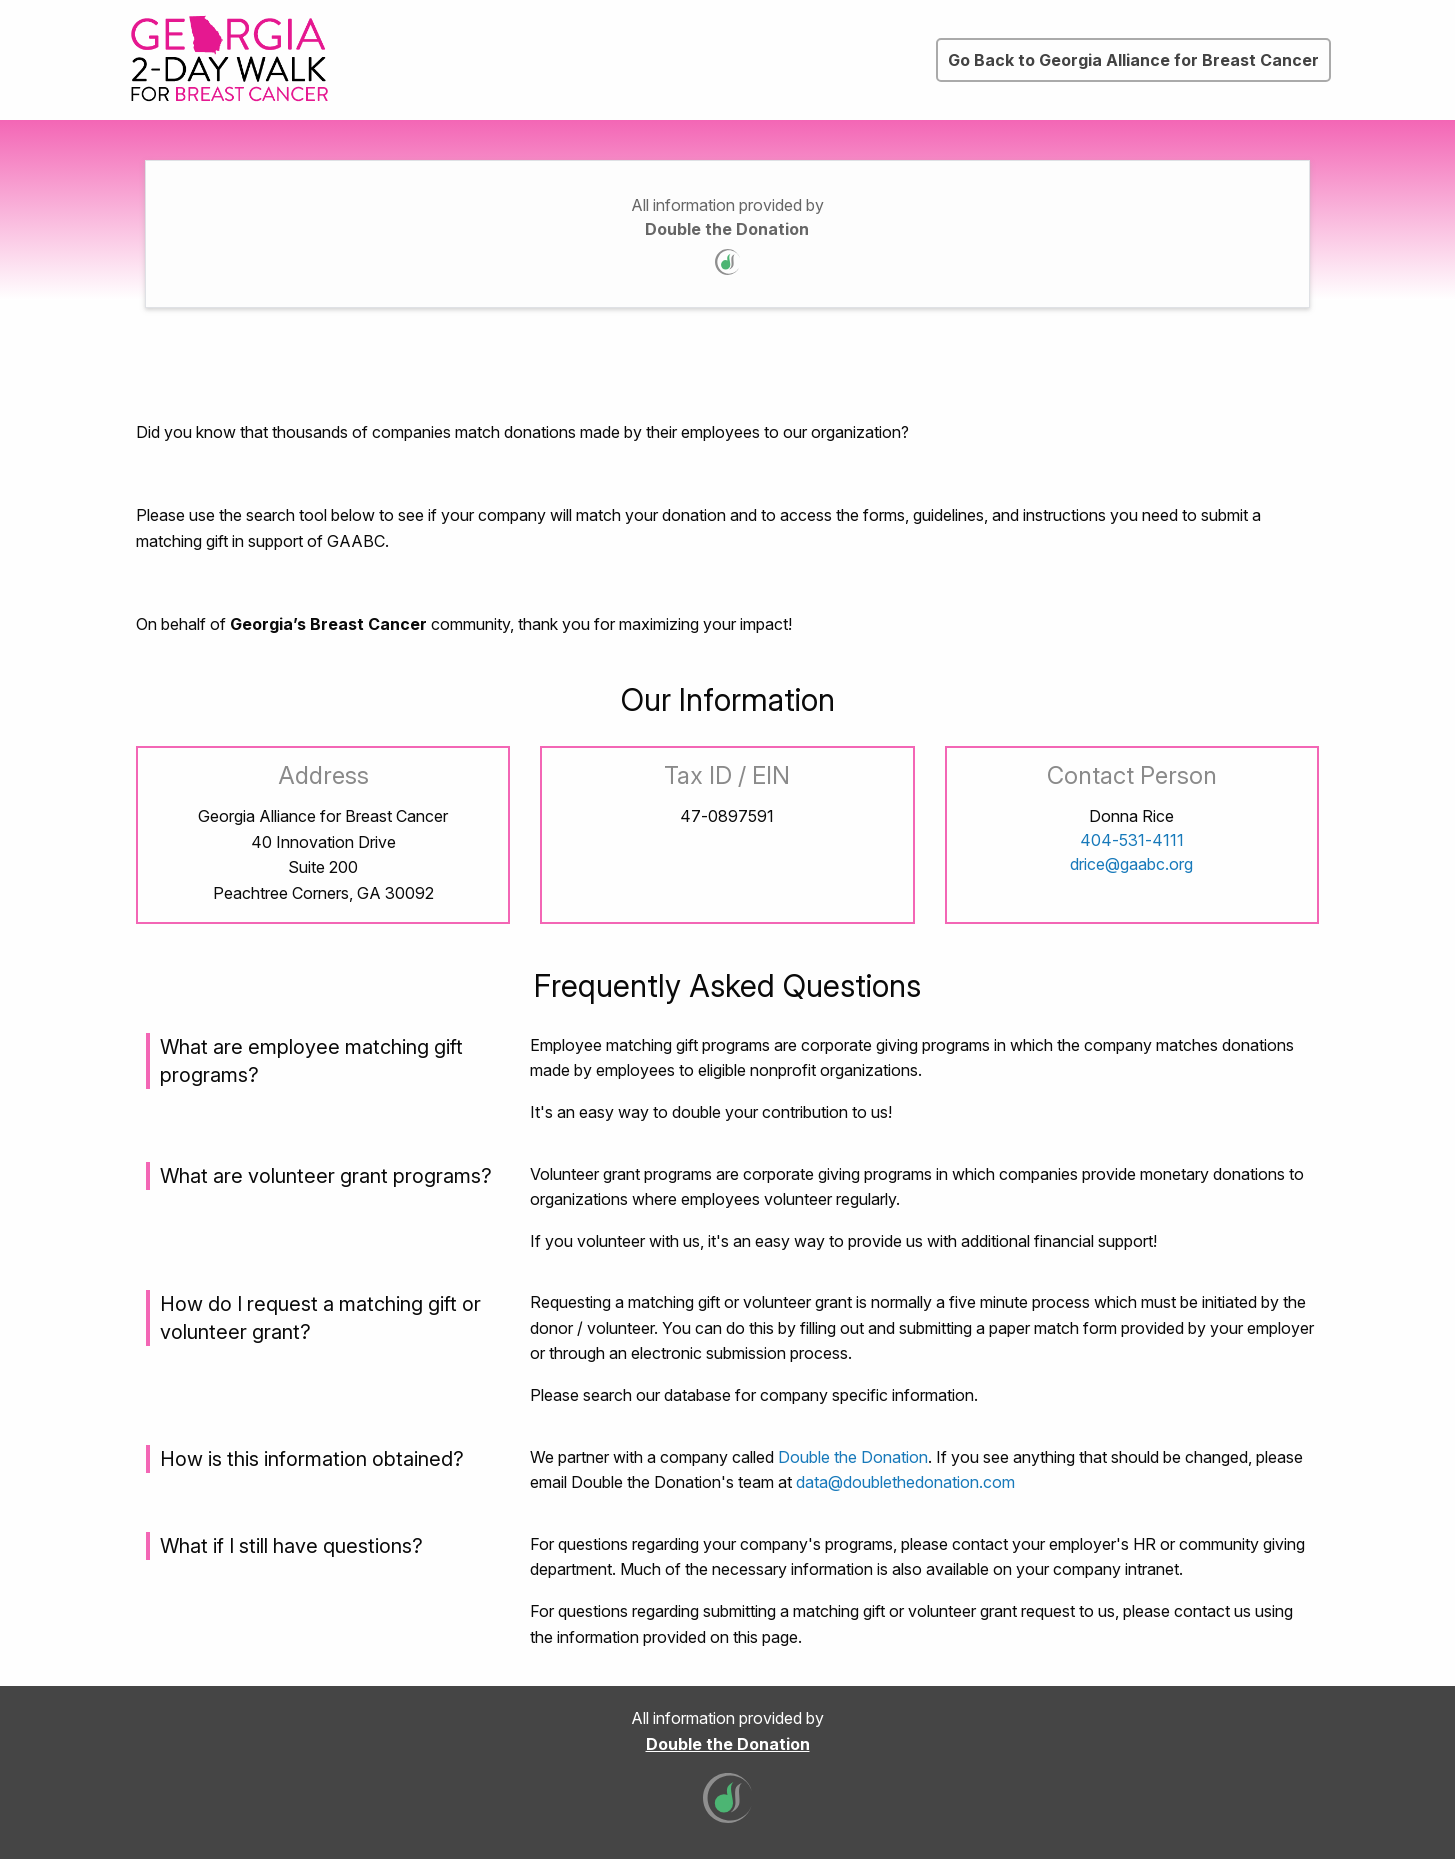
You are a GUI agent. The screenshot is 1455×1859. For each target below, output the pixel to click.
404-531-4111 (1132, 840)
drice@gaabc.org (1131, 864)
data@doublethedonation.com (905, 1482)
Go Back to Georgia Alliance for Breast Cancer (1133, 60)
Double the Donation (727, 229)
